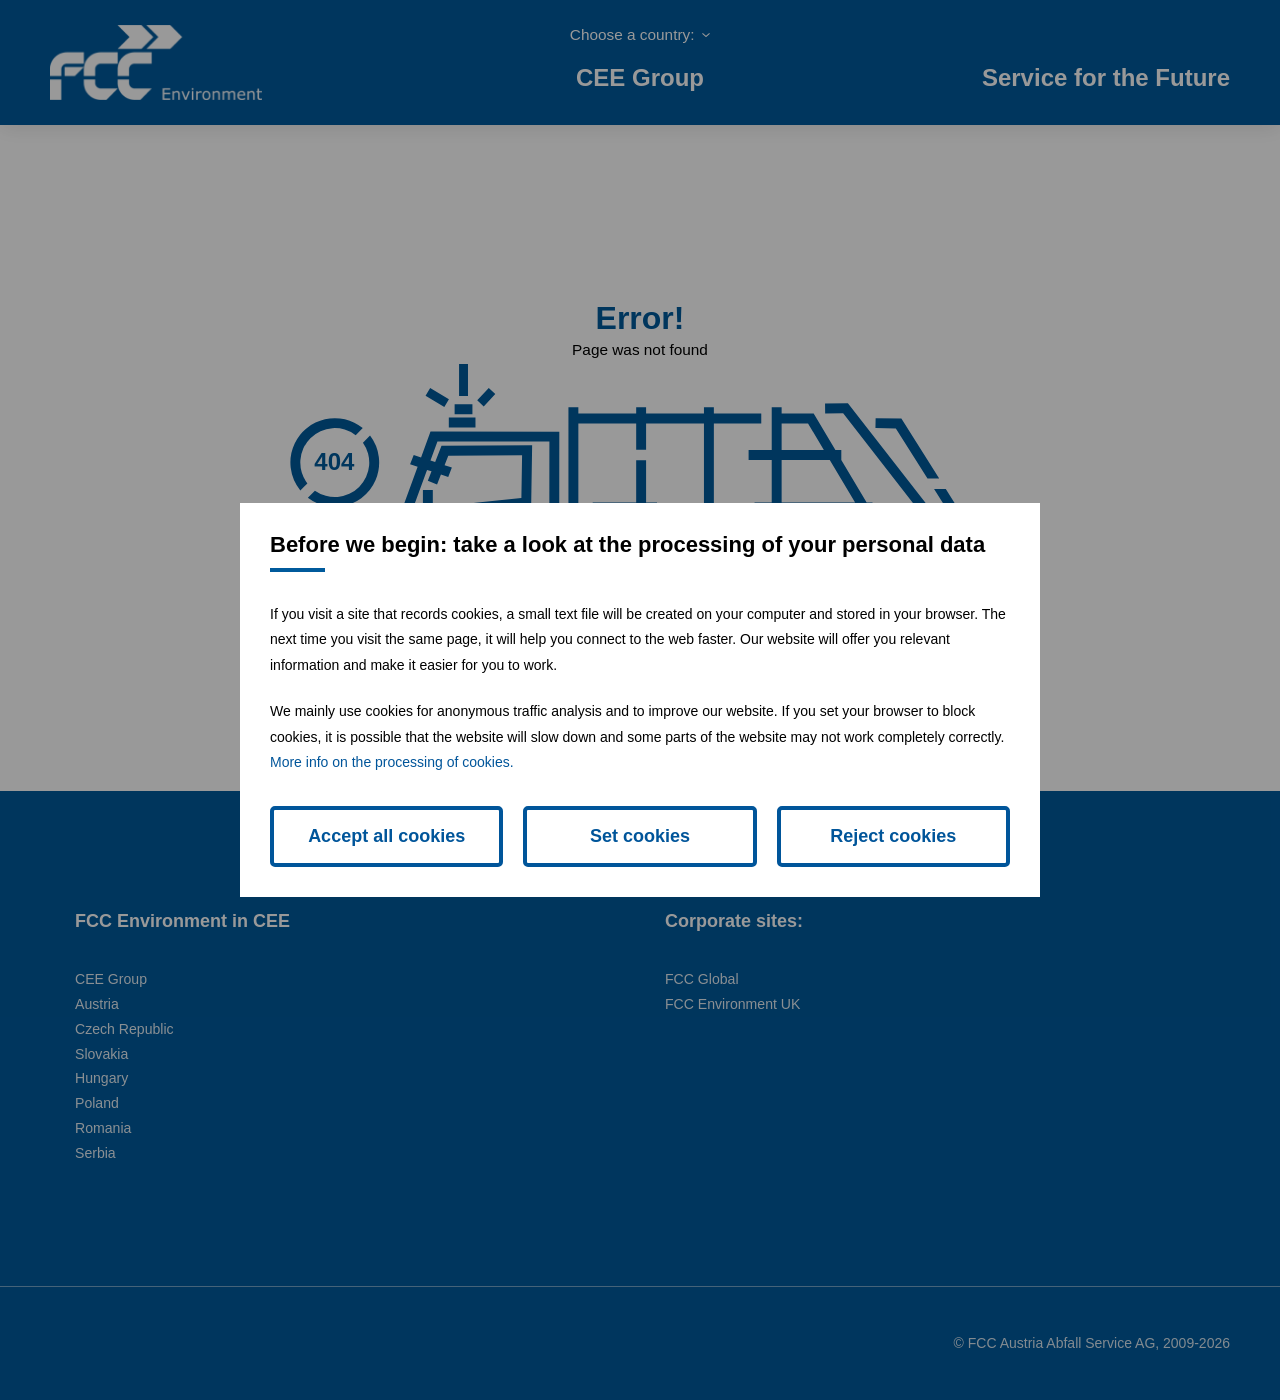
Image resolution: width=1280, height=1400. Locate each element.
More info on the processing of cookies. (392, 762)
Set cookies (640, 836)
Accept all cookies (386, 836)
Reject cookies (893, 836)
